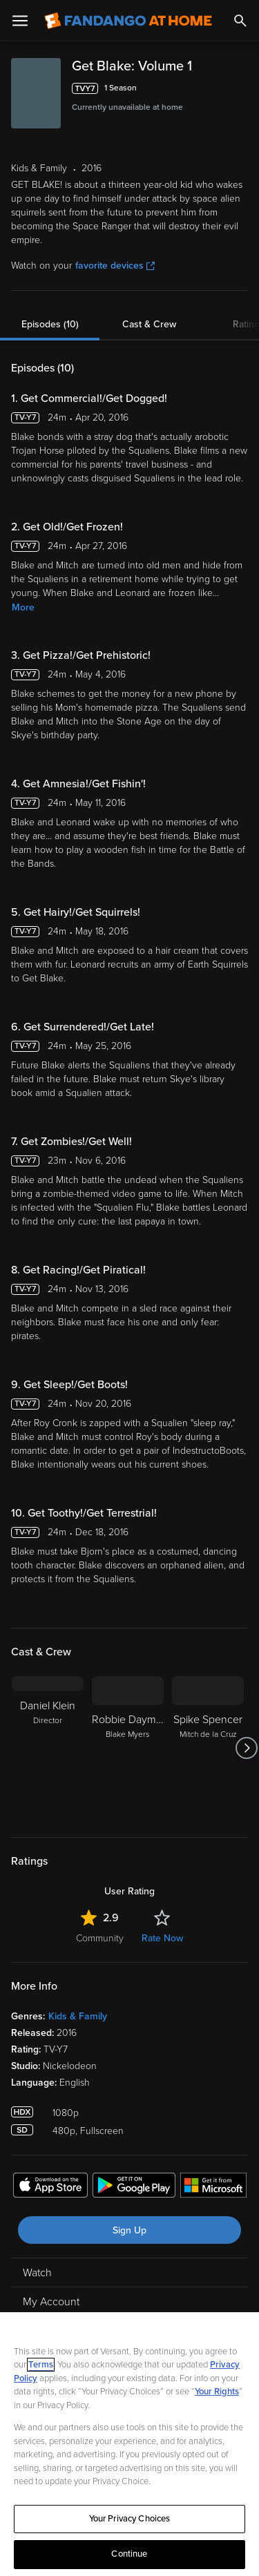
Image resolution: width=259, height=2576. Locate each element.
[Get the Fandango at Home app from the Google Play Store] (134, 2187)
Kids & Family (77, 2016)
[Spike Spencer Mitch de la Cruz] (207, 1747)
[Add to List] (241, 88)
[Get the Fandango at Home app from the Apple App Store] (50, 2187)
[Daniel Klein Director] (47, 1747)
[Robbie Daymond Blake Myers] (127, 1747)
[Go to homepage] (128, 21)
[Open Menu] (20, 20)
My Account (51, 2302)
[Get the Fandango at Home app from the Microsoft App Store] (213, 2187)
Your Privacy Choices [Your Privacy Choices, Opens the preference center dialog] (130, 2518)
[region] (129, 2444)
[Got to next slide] (246, 1747)
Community (100, 1938)
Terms (40, 2364)
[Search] (240, 21)
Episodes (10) (50, 324)
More (23, 607)
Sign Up (129, 2230)
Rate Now (162, 1938)
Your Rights (217, 2391)
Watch (37, 2273)
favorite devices (115, 265)
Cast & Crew (149, 324)
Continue (129, 2553)
